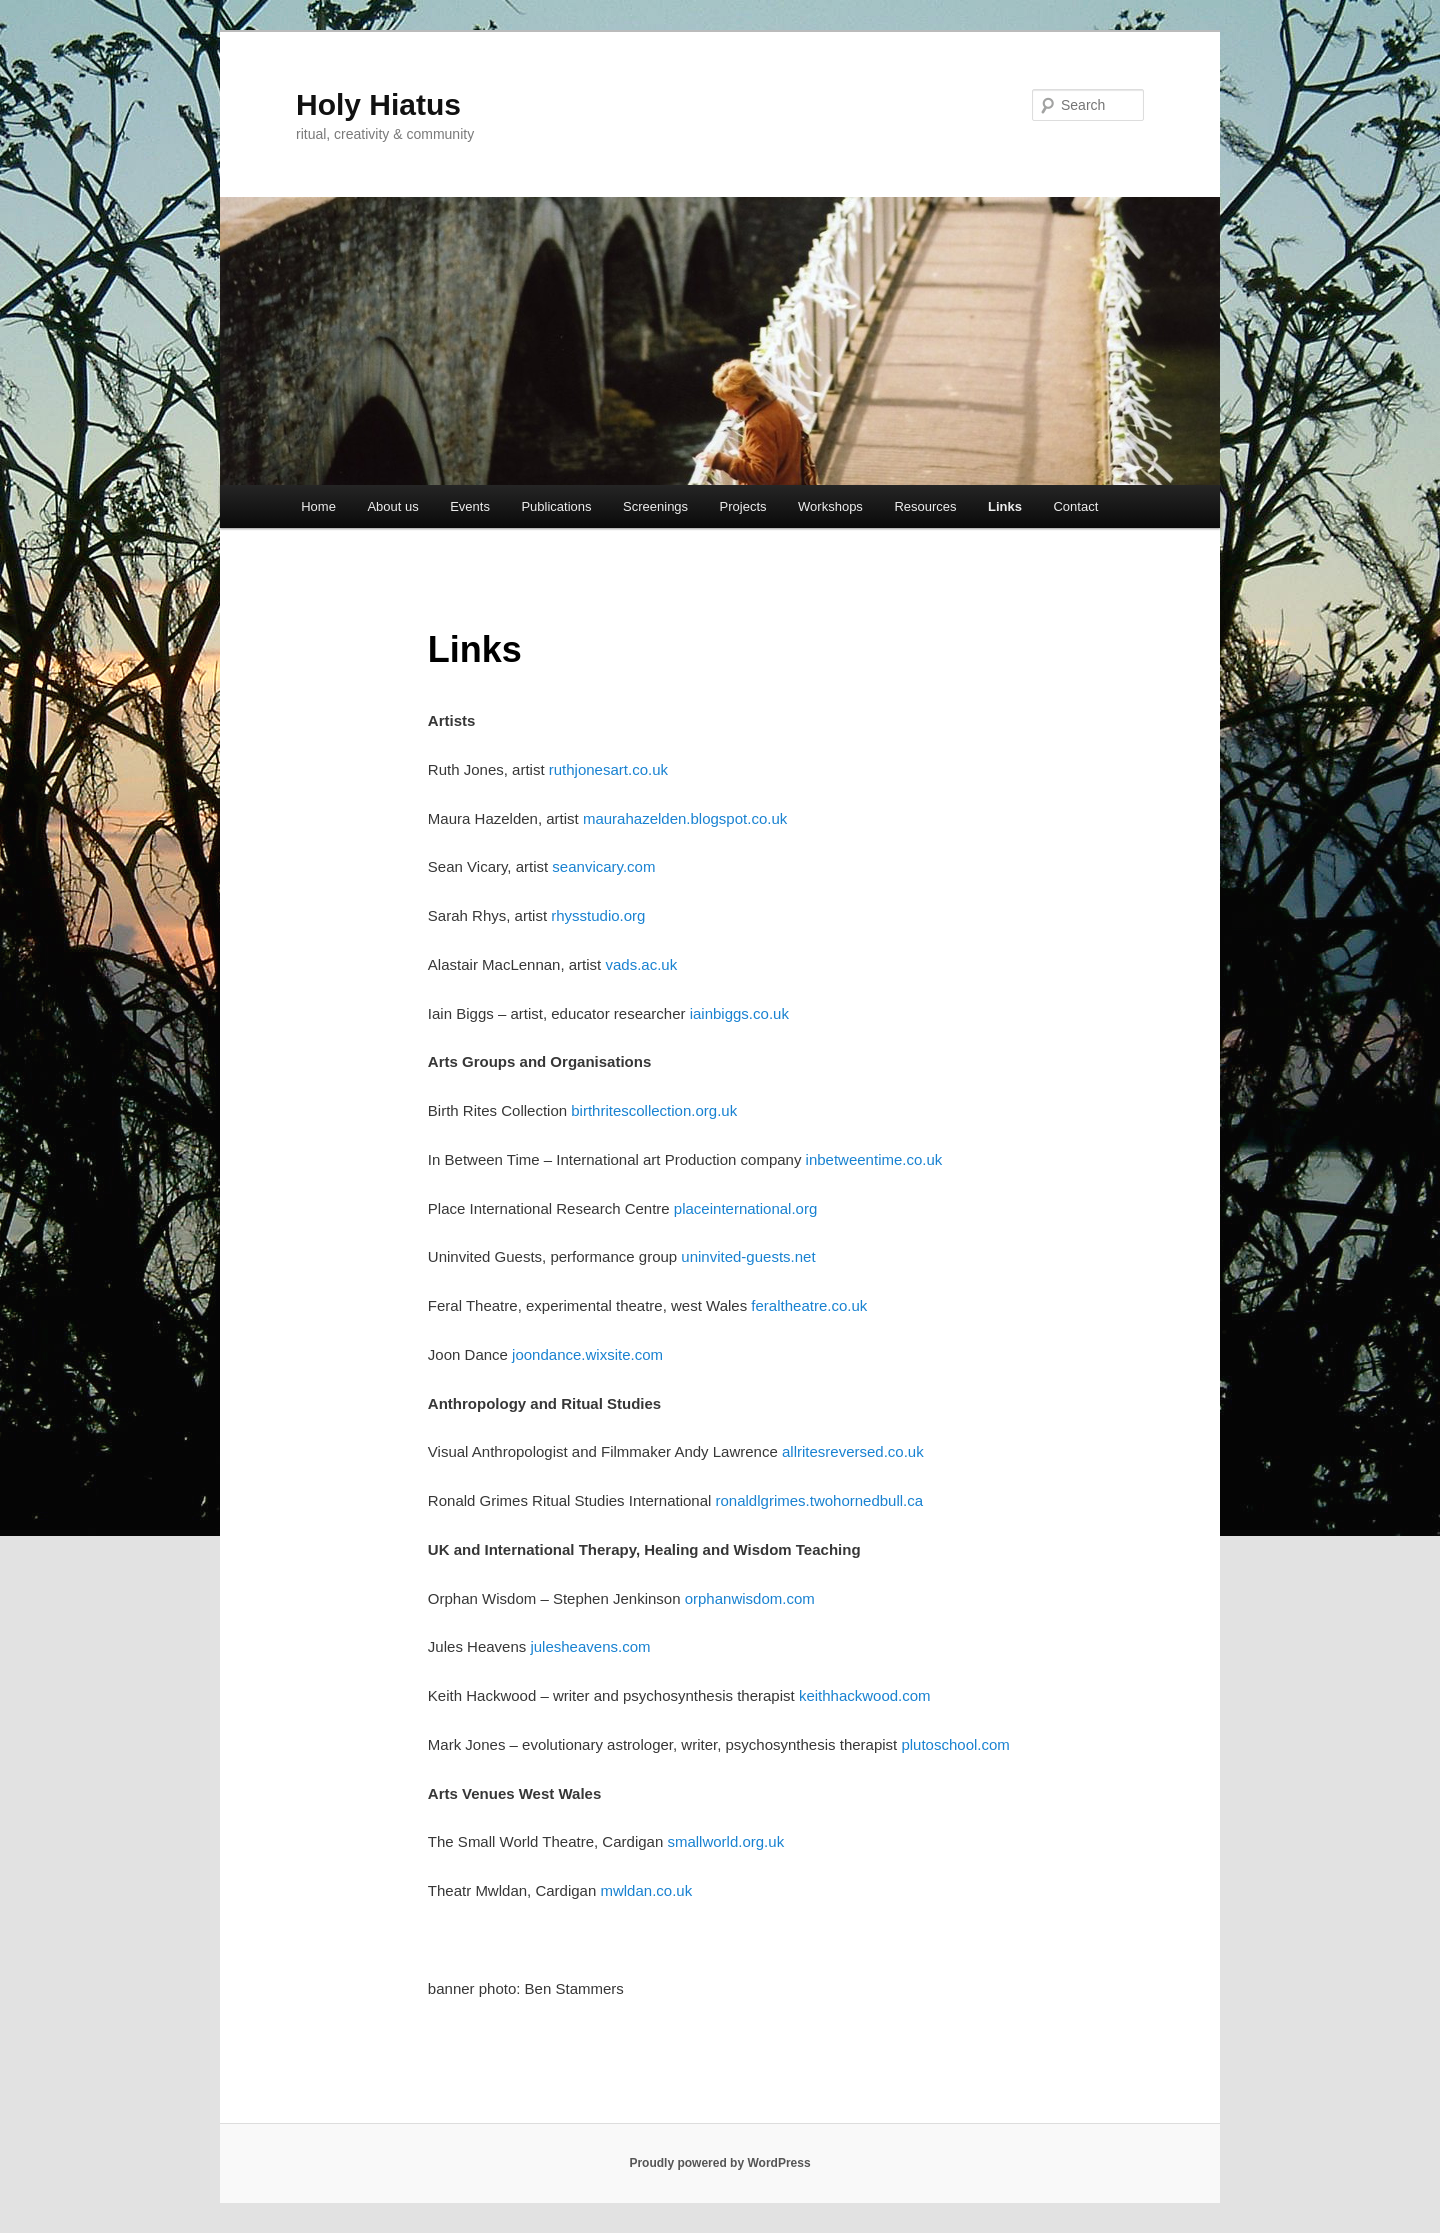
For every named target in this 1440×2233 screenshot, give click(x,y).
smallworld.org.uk (725, 1841)
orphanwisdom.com (750, 1598)
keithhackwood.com (865, 1695)
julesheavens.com (590, 1646)
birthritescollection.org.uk (654, 1110)
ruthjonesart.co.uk (608, 769)
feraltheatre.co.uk (809, 1305)
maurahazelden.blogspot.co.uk (685, 818)
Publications (556, 506)
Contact (1075, 506)
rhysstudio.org (598, 915)
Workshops (830, 506)
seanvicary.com (603, 866)
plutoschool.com (955, 1744)
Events (470, 506)
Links (1005, 506)
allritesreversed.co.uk (853, 1451)
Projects (743, 506)
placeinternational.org (745, 1208)
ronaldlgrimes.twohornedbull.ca (820, 1500)
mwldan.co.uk (646, 1890)
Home (318, 506)
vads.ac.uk (641, 964)
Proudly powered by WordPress (719, 2163)
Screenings (655, 506)
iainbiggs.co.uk (739, 1013)
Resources (925, 506)
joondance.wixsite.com (587, 1354)
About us (392, 506)
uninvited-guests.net (748, 1256)
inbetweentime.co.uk (874, 1159)
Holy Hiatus (378, 104)
